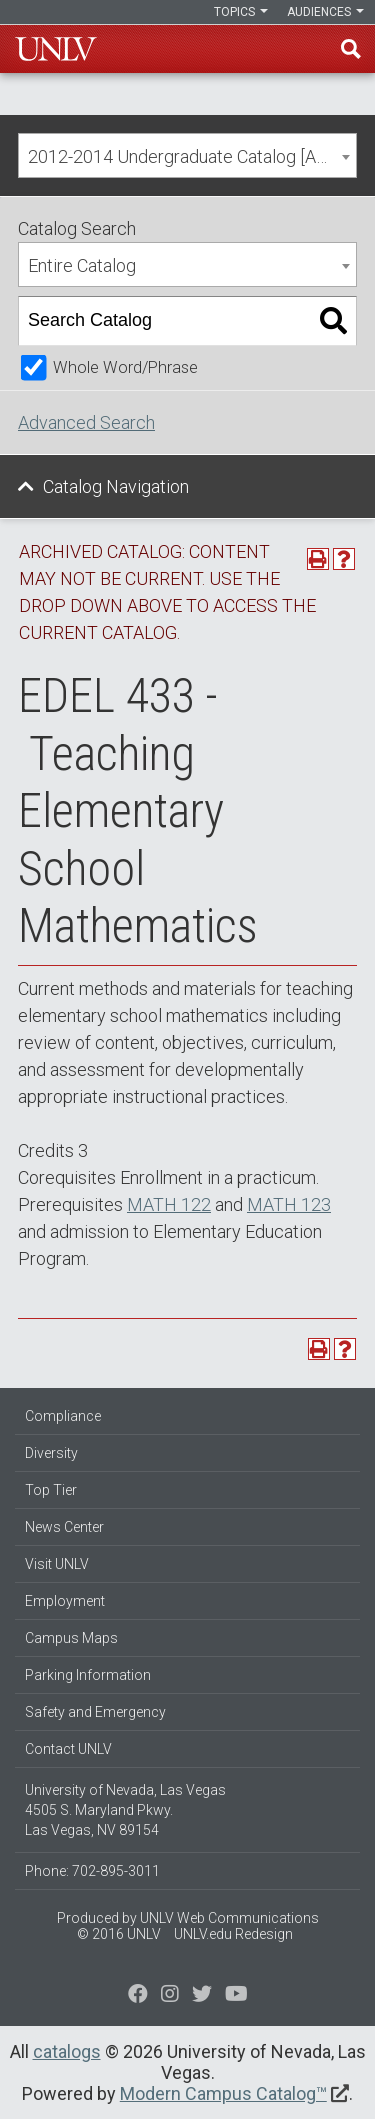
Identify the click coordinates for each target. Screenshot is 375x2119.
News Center (64, 1527)
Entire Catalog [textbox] (82, 265)
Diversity (51, 1453)
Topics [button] (241, 12)
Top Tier (51, 1490)
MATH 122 (169, 1204)
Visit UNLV (57, 1564)
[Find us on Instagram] (202, 1996)
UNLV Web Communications (229, 1918)
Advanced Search (86, 422)
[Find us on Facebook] (138, 1996)
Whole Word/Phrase (125, 367)
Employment (65, 1601)
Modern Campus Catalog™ (223, 2093)
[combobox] (187, 155)
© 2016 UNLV (119, 1934)
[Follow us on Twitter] (170, 1996)
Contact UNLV (68, 1749)
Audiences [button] (325, 12)
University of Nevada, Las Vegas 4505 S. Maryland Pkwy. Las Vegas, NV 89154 (125, 1810)
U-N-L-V (56, 49)
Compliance (63, 1416)
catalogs (67, 2051)
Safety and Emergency (95, 1712)
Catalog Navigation (116, 486)
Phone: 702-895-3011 (92, 1871)
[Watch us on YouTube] (236, 1996)
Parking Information (88, 1675)
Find (351, 49)
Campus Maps (71, 1638)
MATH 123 (289, 1204)
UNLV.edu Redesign (233, 1934)
